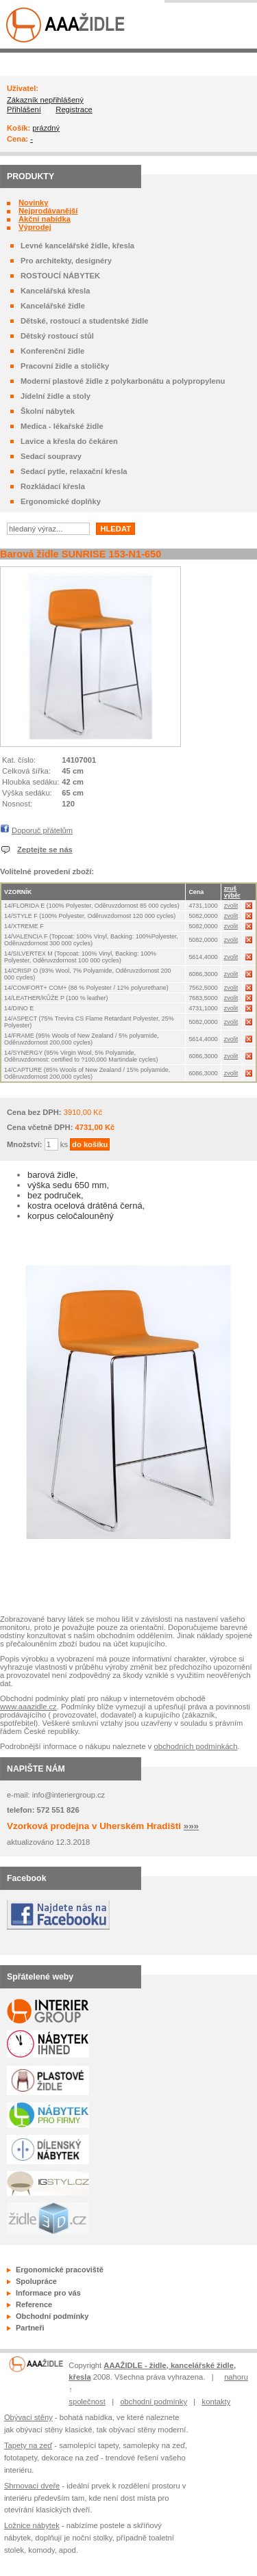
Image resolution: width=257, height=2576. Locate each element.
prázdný (46, 128)
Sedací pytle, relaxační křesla (74, 471)
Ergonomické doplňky (61, 501)
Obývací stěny (28, 2417)
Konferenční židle (52, 351)
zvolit (231, 905)
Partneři (30, 2328)
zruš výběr (232, 892)
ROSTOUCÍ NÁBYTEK (60, 276)
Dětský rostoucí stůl (57, 336)
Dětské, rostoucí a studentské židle (85, 321)
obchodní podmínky (153, 2401)
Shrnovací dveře (32, 2486)
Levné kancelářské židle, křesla (77, 245)
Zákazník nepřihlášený (45, 100)
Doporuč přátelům (42, 830)
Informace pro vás (48, 2293)
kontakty (216, 2401)
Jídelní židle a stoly (55, 396)
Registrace (74, 109)
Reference (34, 2304)
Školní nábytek (48, 411)
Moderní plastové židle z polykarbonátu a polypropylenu (123, 381)
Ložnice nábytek (32, 2525)
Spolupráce (36, 2281)
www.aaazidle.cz (28, 1707)
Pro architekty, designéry (66, 261)
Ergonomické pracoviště (59, 2269)
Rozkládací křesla (53, 486)
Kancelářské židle (53, 306)
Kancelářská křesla (55, 291)
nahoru (236, 2377)
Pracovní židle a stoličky (65, 366)
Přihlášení (24, 109)
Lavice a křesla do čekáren (69, 441)
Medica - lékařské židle (62, 426)
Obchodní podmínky (52, 2316)
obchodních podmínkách (196, 1746)
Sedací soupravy (51, 456)
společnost (87, 2401)
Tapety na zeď (28, 2445)
